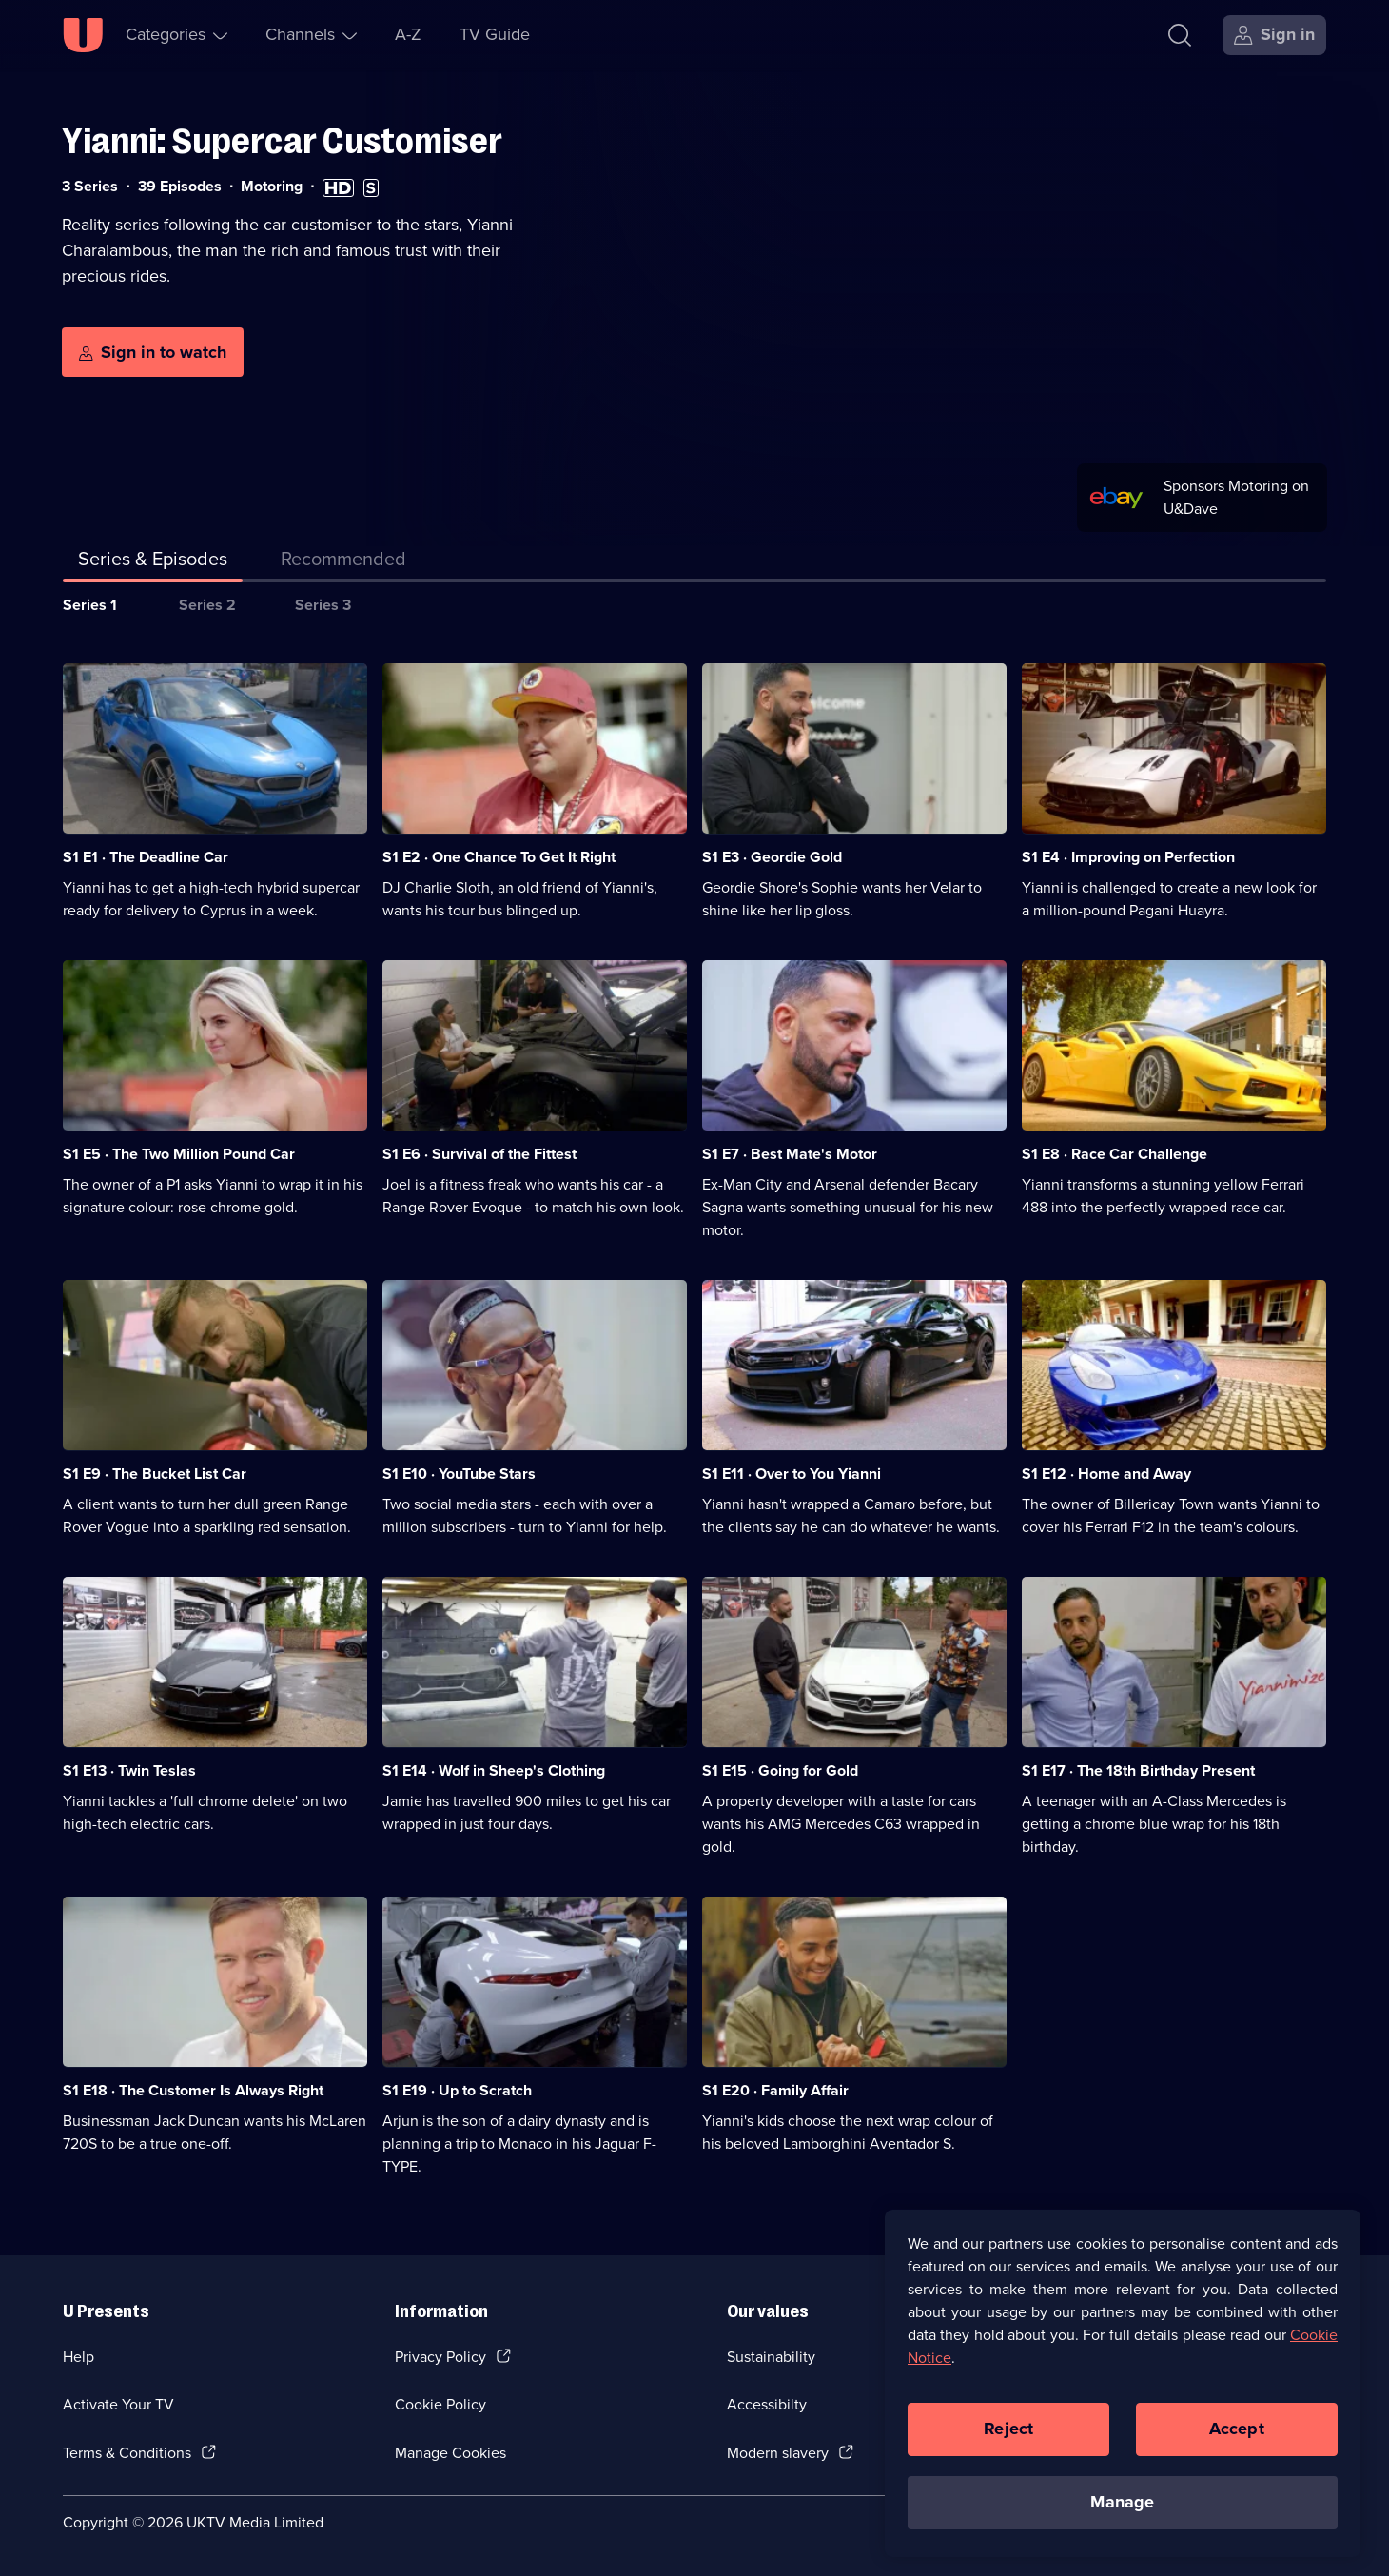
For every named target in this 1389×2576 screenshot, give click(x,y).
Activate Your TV (118, 2404)
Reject (1008, 2429)
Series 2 (207, 605)
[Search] (1180, 35)
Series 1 (90, 605)
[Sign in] (1274, 35)
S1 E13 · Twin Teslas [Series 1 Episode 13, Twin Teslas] (129, 1770)
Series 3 (323, 605)
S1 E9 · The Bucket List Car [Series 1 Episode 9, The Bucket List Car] (154, 1474)
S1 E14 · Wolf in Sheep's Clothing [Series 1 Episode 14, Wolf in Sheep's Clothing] (493, 1770)
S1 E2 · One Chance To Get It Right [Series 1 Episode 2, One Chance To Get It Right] (499, 857)
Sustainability (771, 2357)
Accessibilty (767, 2404)
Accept (1236, 2429)
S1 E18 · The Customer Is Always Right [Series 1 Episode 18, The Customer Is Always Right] (193, 2090)
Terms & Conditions (127, 2453)
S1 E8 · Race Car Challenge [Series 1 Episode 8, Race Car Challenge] (1114, 1154)
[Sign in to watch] (153, 352)
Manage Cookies (450, 2453)
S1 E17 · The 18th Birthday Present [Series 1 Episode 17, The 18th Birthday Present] (1138, 1770)
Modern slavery (778, 2453)
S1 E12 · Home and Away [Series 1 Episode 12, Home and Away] (1106, 1474)
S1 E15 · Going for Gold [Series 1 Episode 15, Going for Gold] (780, 1770)
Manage (1122, 2502)
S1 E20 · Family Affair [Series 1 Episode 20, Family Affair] (775, 2090)
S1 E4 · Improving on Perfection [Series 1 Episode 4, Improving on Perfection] (1128, 857)
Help (78, 2357)
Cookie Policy (440, 2404)
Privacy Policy (440, 2357)
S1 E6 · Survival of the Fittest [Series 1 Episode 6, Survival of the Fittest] (479, 1154)
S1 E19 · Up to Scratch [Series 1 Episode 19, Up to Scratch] (457, 2090)
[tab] (343, 562)
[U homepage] (83, 35)
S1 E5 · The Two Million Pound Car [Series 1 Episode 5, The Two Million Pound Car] (179, 1154)
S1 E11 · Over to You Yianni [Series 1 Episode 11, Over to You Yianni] (791, 1474)
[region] (1122, 2384)
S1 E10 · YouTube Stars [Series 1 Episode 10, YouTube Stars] (459, 1474)
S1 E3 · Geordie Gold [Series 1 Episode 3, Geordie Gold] (772, 857)
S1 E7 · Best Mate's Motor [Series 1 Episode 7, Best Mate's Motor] (789, 1154)
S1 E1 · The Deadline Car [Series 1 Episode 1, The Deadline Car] (145, 857)
